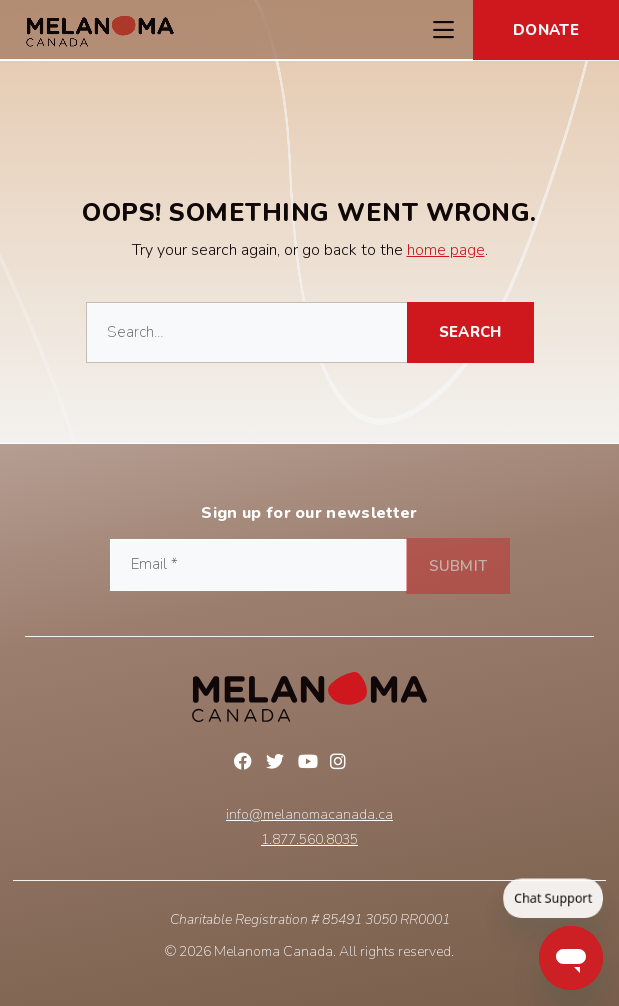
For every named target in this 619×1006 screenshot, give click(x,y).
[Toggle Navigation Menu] (443, 30)
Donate (546, 30)
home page (446, 250)
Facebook (246, 764)
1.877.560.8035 (309, 840)
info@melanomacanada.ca (309, 815)
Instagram (342, 764)
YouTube (310, 764)
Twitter (278, 764)
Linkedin (374, 764)
